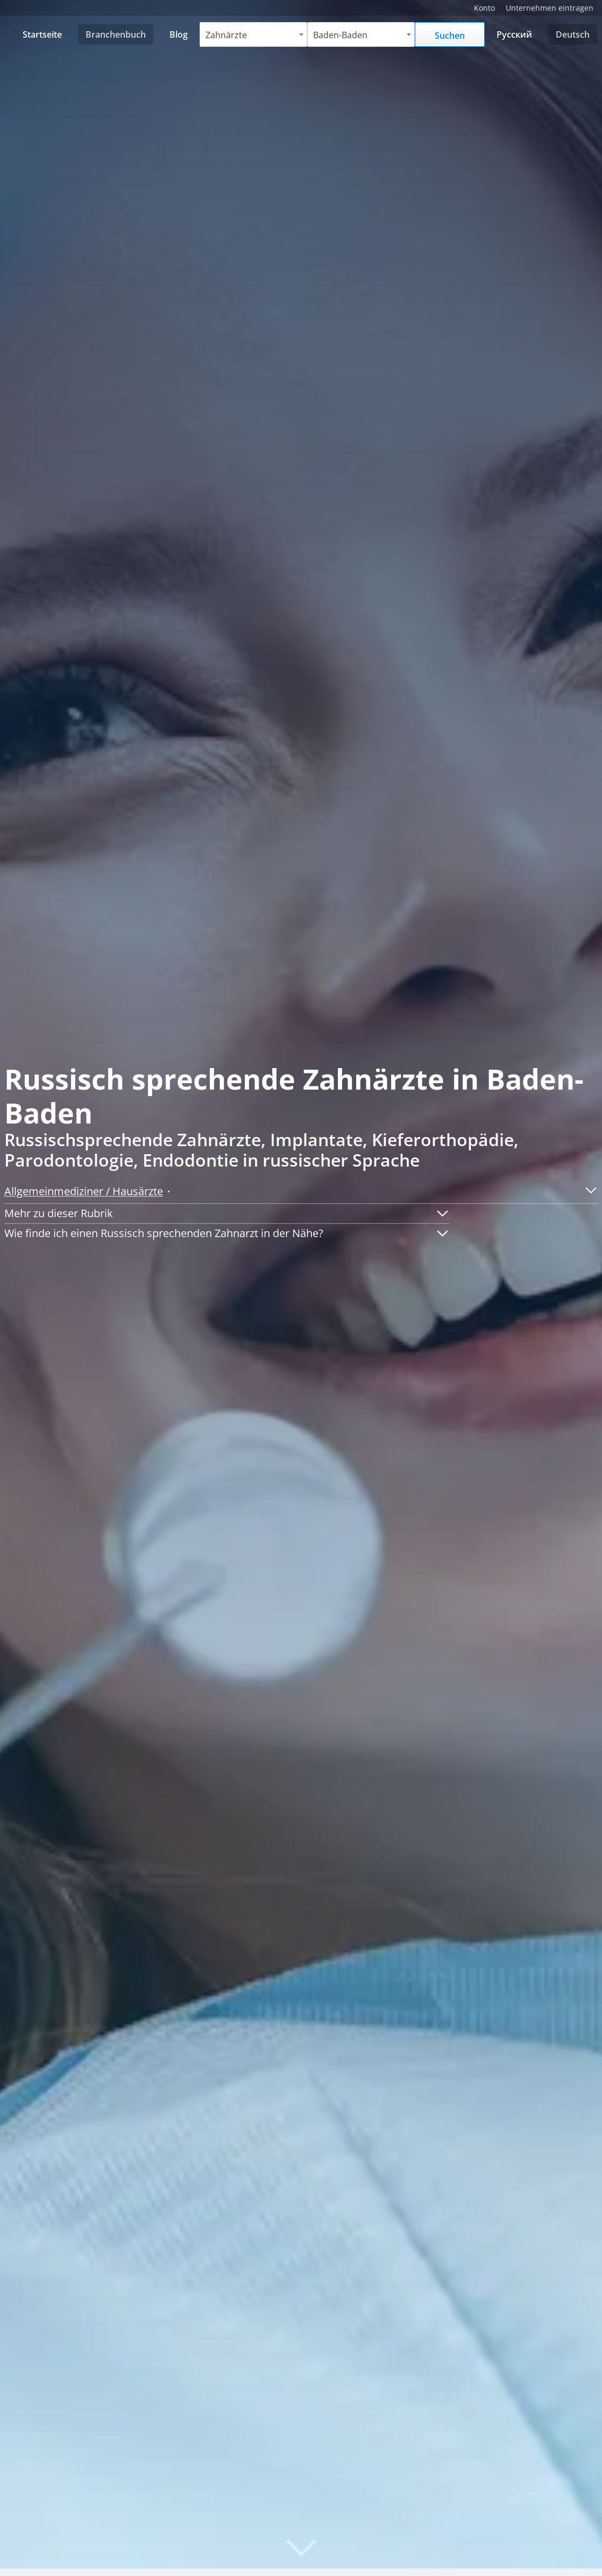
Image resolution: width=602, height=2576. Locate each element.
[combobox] (254, 34)
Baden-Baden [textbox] (341, 35)
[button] (587, 1190)
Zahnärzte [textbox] (227, 35)
